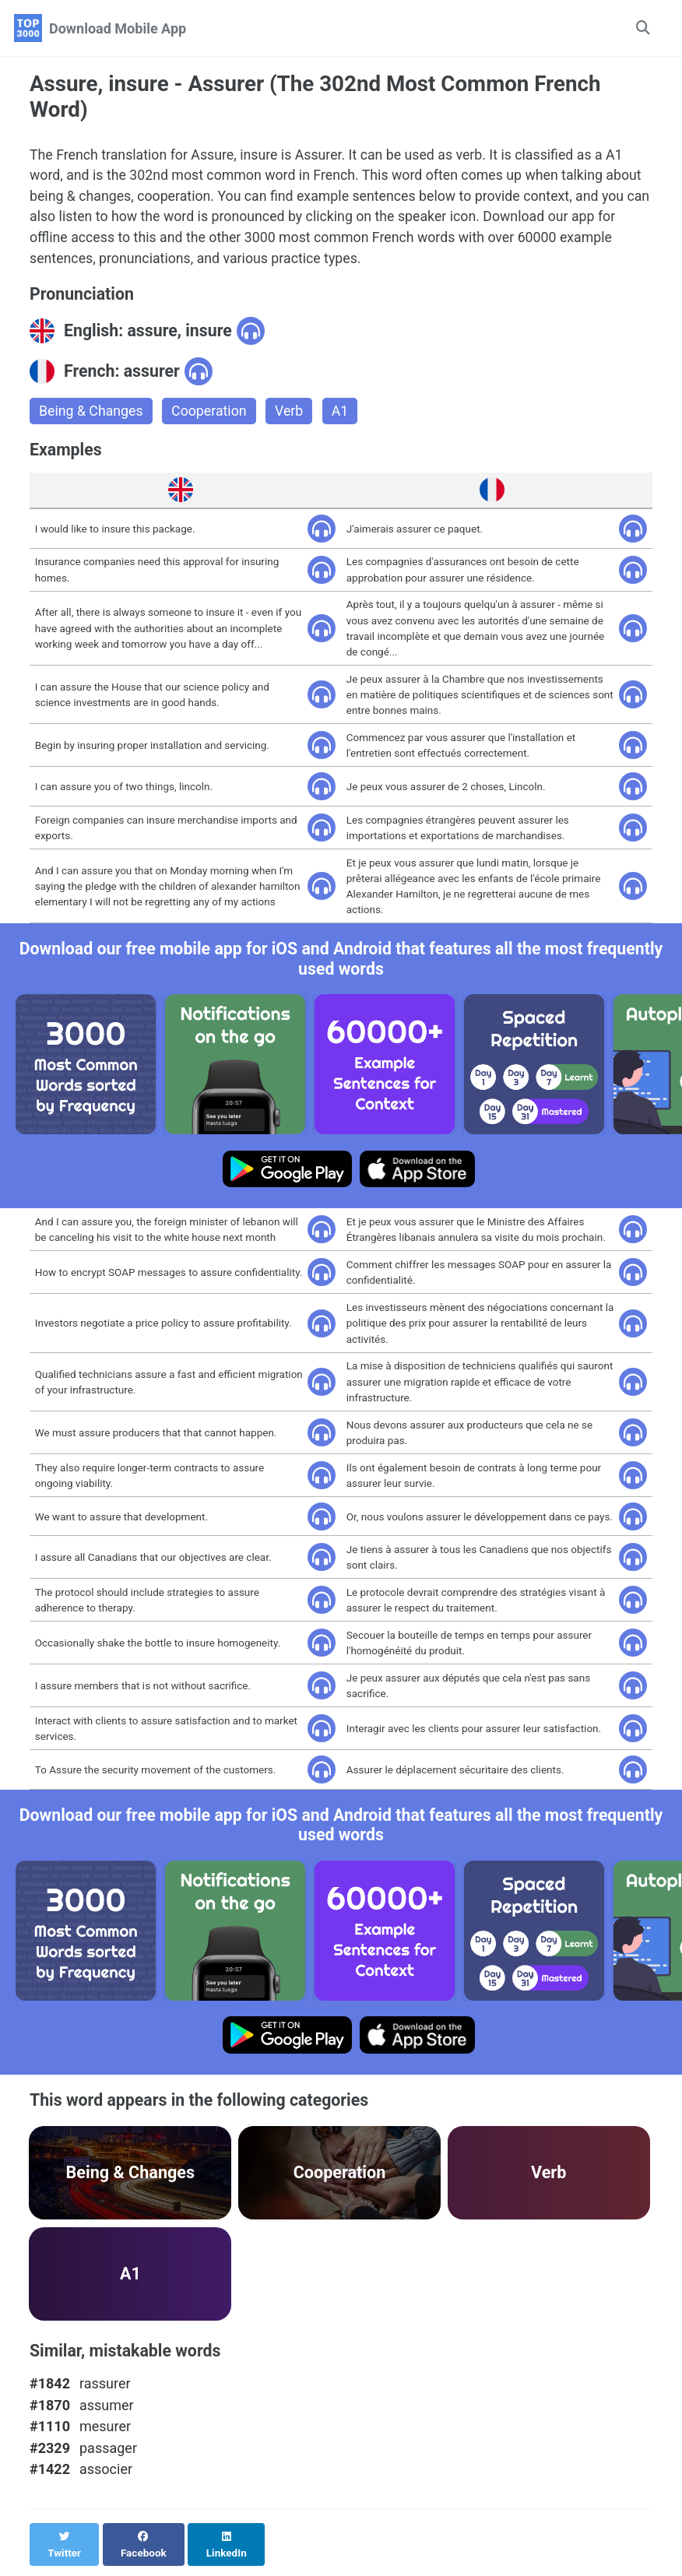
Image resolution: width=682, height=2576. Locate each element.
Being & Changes (92, 414)
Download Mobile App (117, 28)
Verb (291, 414)
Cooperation (211, 414)
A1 (343, 414)
